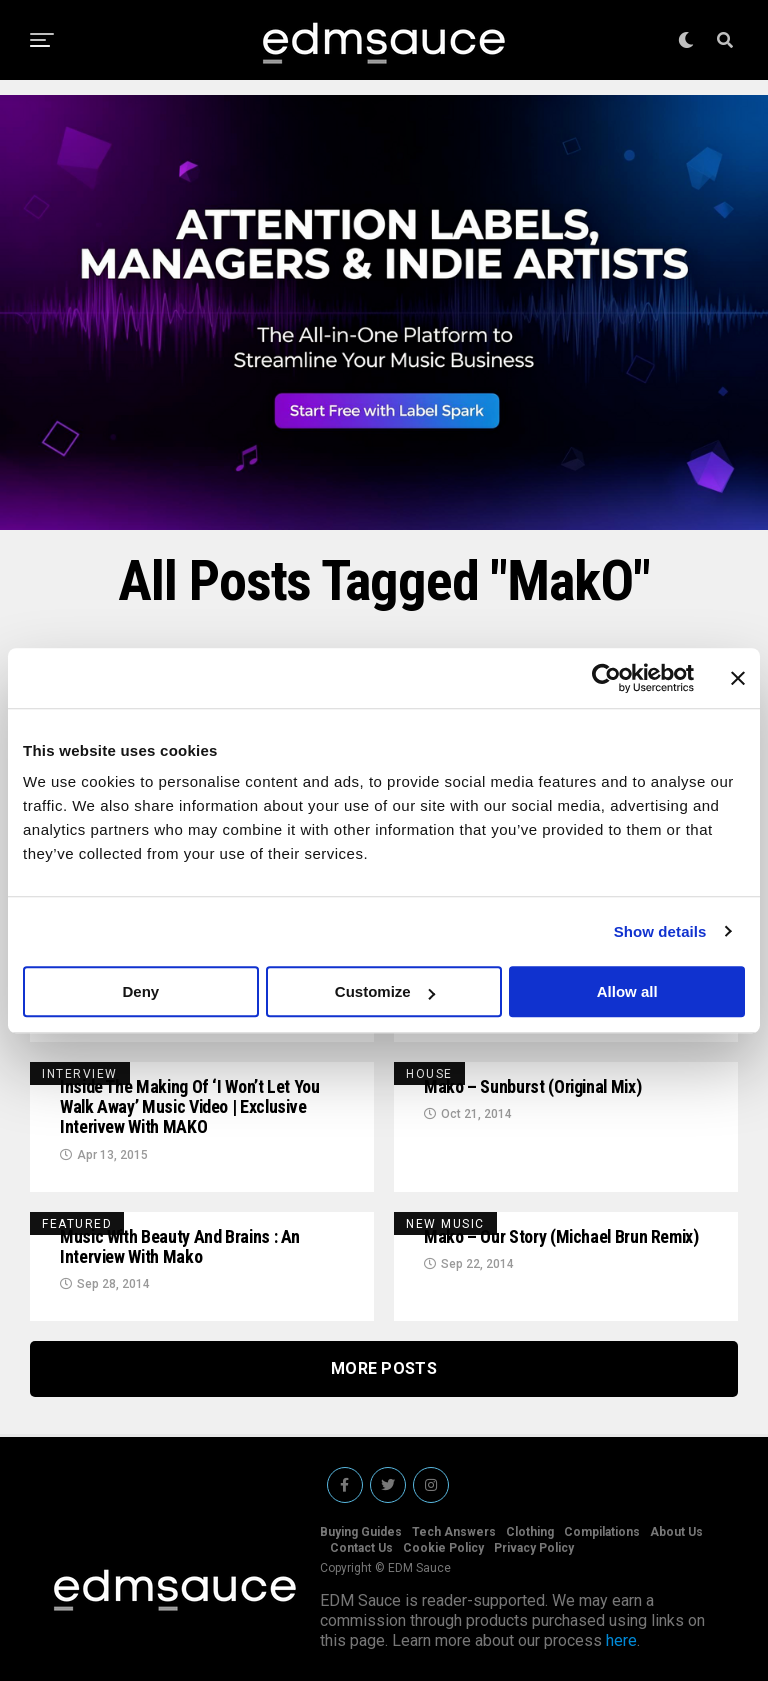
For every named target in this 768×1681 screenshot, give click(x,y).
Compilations (602, 1532)
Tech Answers (454, 1532)
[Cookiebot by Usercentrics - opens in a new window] (606, 678)
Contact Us (361, 1548)
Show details (660, 931)
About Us (676, 1532)
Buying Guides (361, 1532)
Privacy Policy (534, 1548)
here (621, 1640)
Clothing (530, 1532)
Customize (385, 991)
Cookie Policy (443, 1548)
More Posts (384, 1368)
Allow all (627, 991)
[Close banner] (738, 678)
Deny (140, 991)
